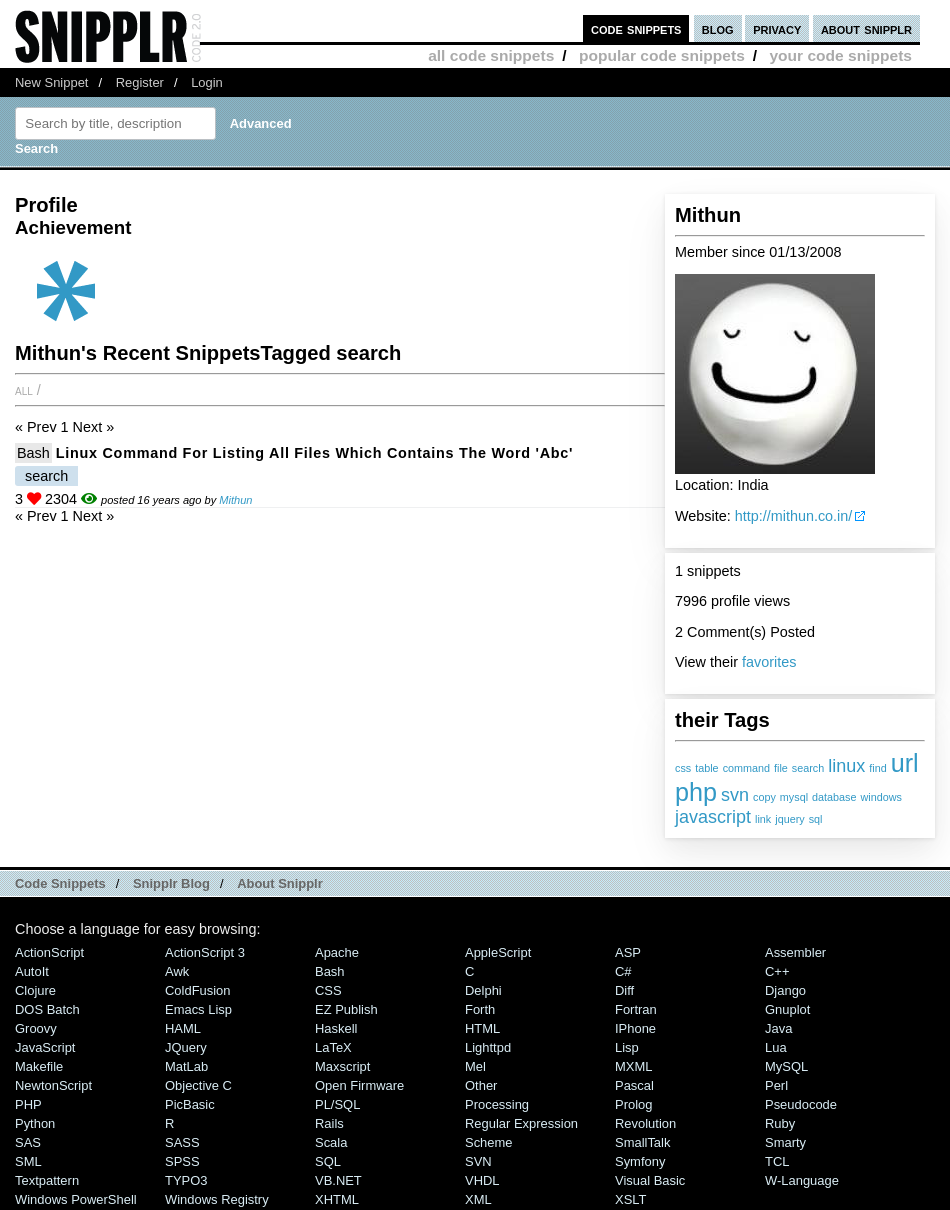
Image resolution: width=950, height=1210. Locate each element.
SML (28, 1161)
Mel (475, 1066)
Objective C (198, 1085)
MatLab (186, 1066)
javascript (713, 817)
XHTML (337, 1199)
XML (478, 1199)
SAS (28, 1142)
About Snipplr (280, 883)
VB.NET (338, 1180)
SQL (328, 1161)
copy (764, 797)
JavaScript (45, 1047)
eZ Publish (346, 1009)
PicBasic (190, 1104)
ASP (628, 952)
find (877, 768)
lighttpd (488, 1047)
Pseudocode (801, 1104)
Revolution (645, 1123)
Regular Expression (521, 1123)
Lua (776, 1047)
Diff (624, 990)
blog (718, 28)
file (781, 768)
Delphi (483, 990)
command (746, 768)
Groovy (36, 1028)
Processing (497, 1104)
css (683, 768)
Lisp (627, 1047)
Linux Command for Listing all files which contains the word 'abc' (314, 453)
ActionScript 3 (205, 952)
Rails (329, 1123)
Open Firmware (359, 1085)
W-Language (802, 1180)
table (706, 768)
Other (481, 1085)
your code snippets (840, 55)
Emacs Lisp (198, 1009)
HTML (482, 1028)
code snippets (636, 28)
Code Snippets (60, 883)
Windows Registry (217, 1199)
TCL (777, 1161)
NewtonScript (53, 1085)
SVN (478, 1161)
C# (623, 971)
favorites (769, 662)
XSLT (630, 1199)
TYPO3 (186, 1180)
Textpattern (47, 1180)
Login (207, 82)
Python (35, 1123)
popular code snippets (662, 55)
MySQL (786, 1066)
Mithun (235, 500)
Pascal (634, 1085)
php (696, 792)
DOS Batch (47, 1009)
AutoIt (32, 971)
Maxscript (342, 1066)
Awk (177, 971)
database (834, 797)
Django (785, 990)
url (905, 763)
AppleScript (498, 952)
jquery (789, 819)
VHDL (482, 1180)
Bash (33, 453)
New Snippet (51, 82)
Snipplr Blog (171, 883)
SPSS (182, 1161)
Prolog (633, 1104)
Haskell (336, 1028)
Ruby (780, 1123)
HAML (183, 1028)
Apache (337, 952)
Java (778, 1028)
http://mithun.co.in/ (794, 516)
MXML (633, 1066)
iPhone (635, 1028)
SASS (182, 1142)
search (808, 768)
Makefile (39, 1066)
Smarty (785, 1142)
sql (816, 819)
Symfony (640, 1161)
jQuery (186, 1047)
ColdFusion (198, 990)
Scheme (489, 1142)
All (24, 390)
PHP (28, 1104)
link (763, 819)
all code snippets (491, 55)
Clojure (35, 990)
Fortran (636, 1009)
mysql (794, 797)
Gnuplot (787, 1009)
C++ (777, 971)
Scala (331, 1142)
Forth (480, 1009)
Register (140, 82)
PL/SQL (337, 1104)
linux (846, 766)
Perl (776, 1085)
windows (881, 797)
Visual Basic (650, 1180)
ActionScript (49, 952)
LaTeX (333, 1047)
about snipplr (866, 28)
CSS (328, 990)
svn (735, 795)
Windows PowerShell (76, 1199)
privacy (777, 28)
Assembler (795, 952)
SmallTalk (642, 1142)
